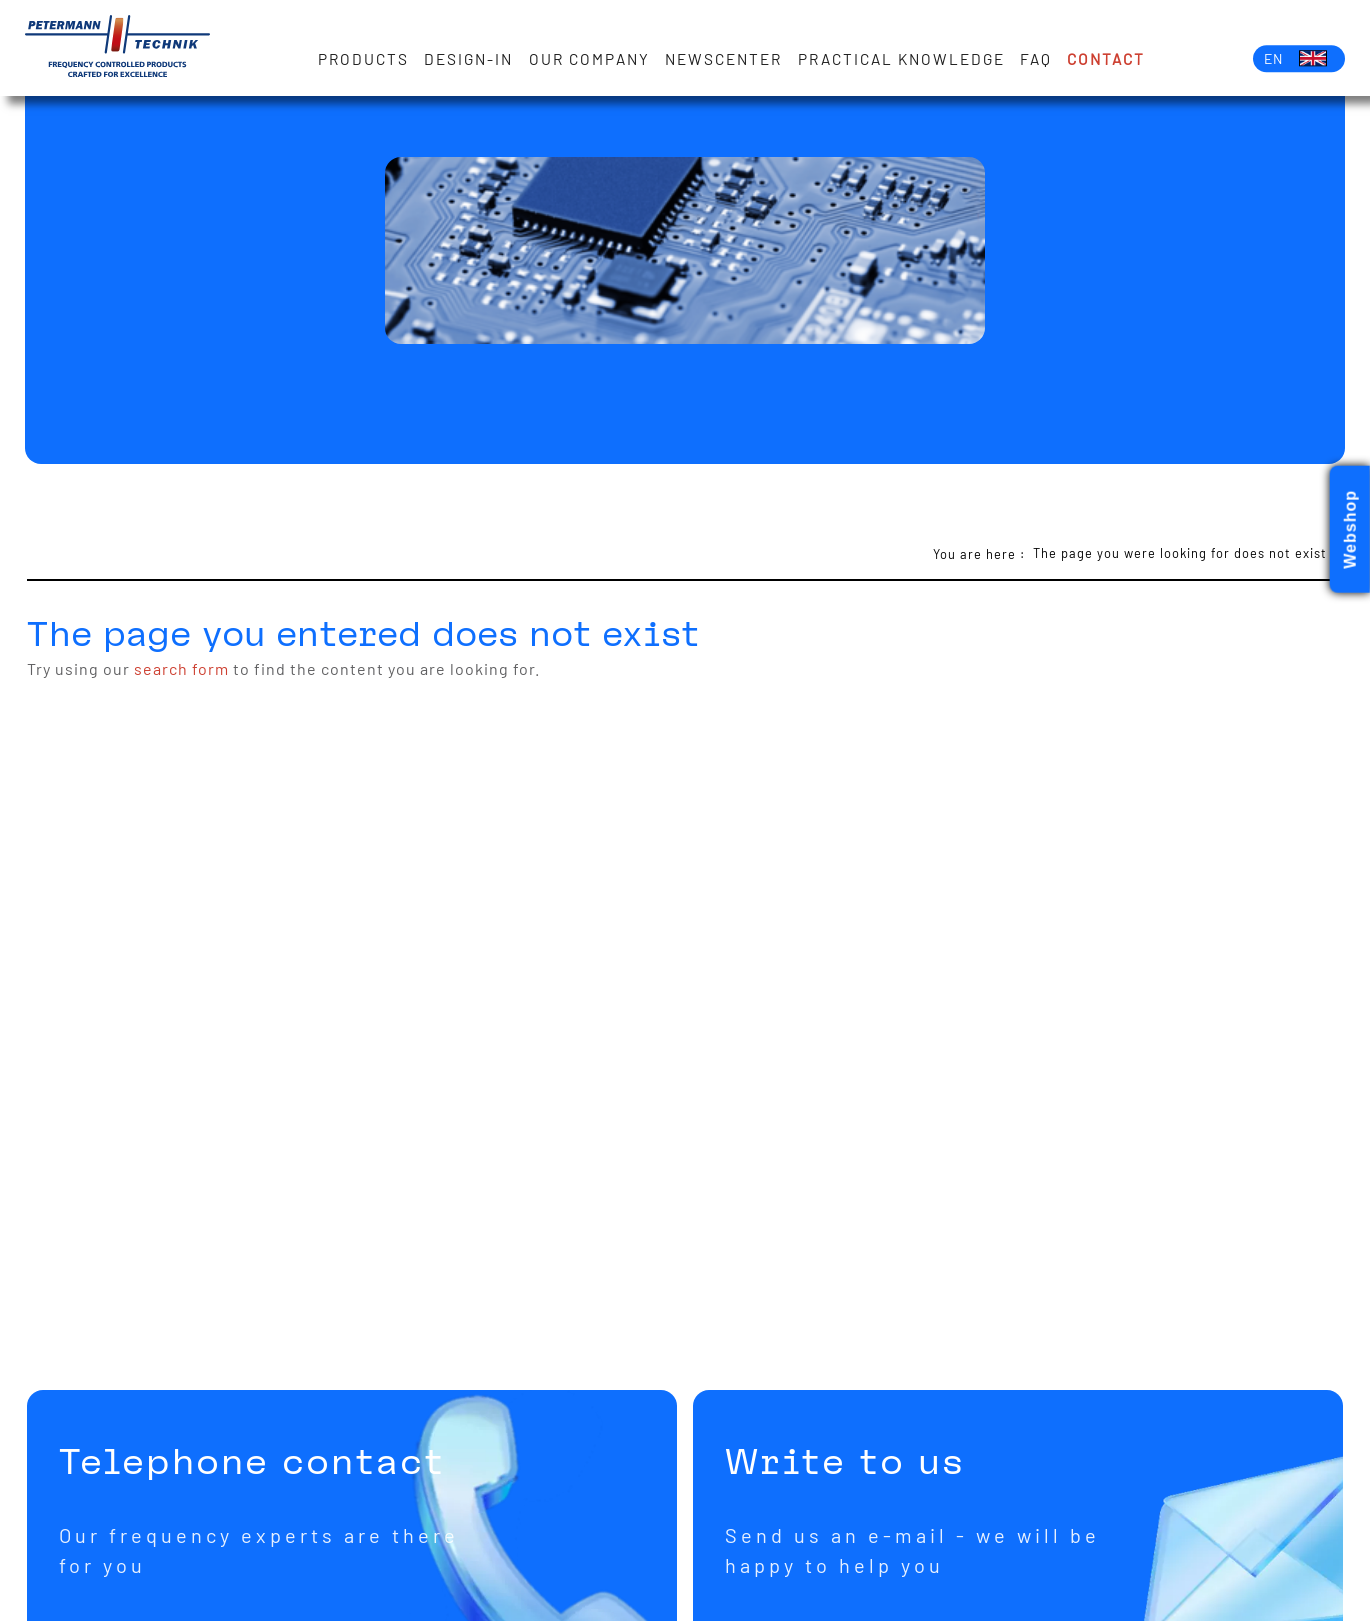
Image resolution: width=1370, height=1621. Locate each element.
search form (181, 668)
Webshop (1350, 529)
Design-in (468, 59)
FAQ (1036, 59)
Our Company (589, 59)
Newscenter (723, 59)
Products (363, 59)
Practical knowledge (901, 59)
